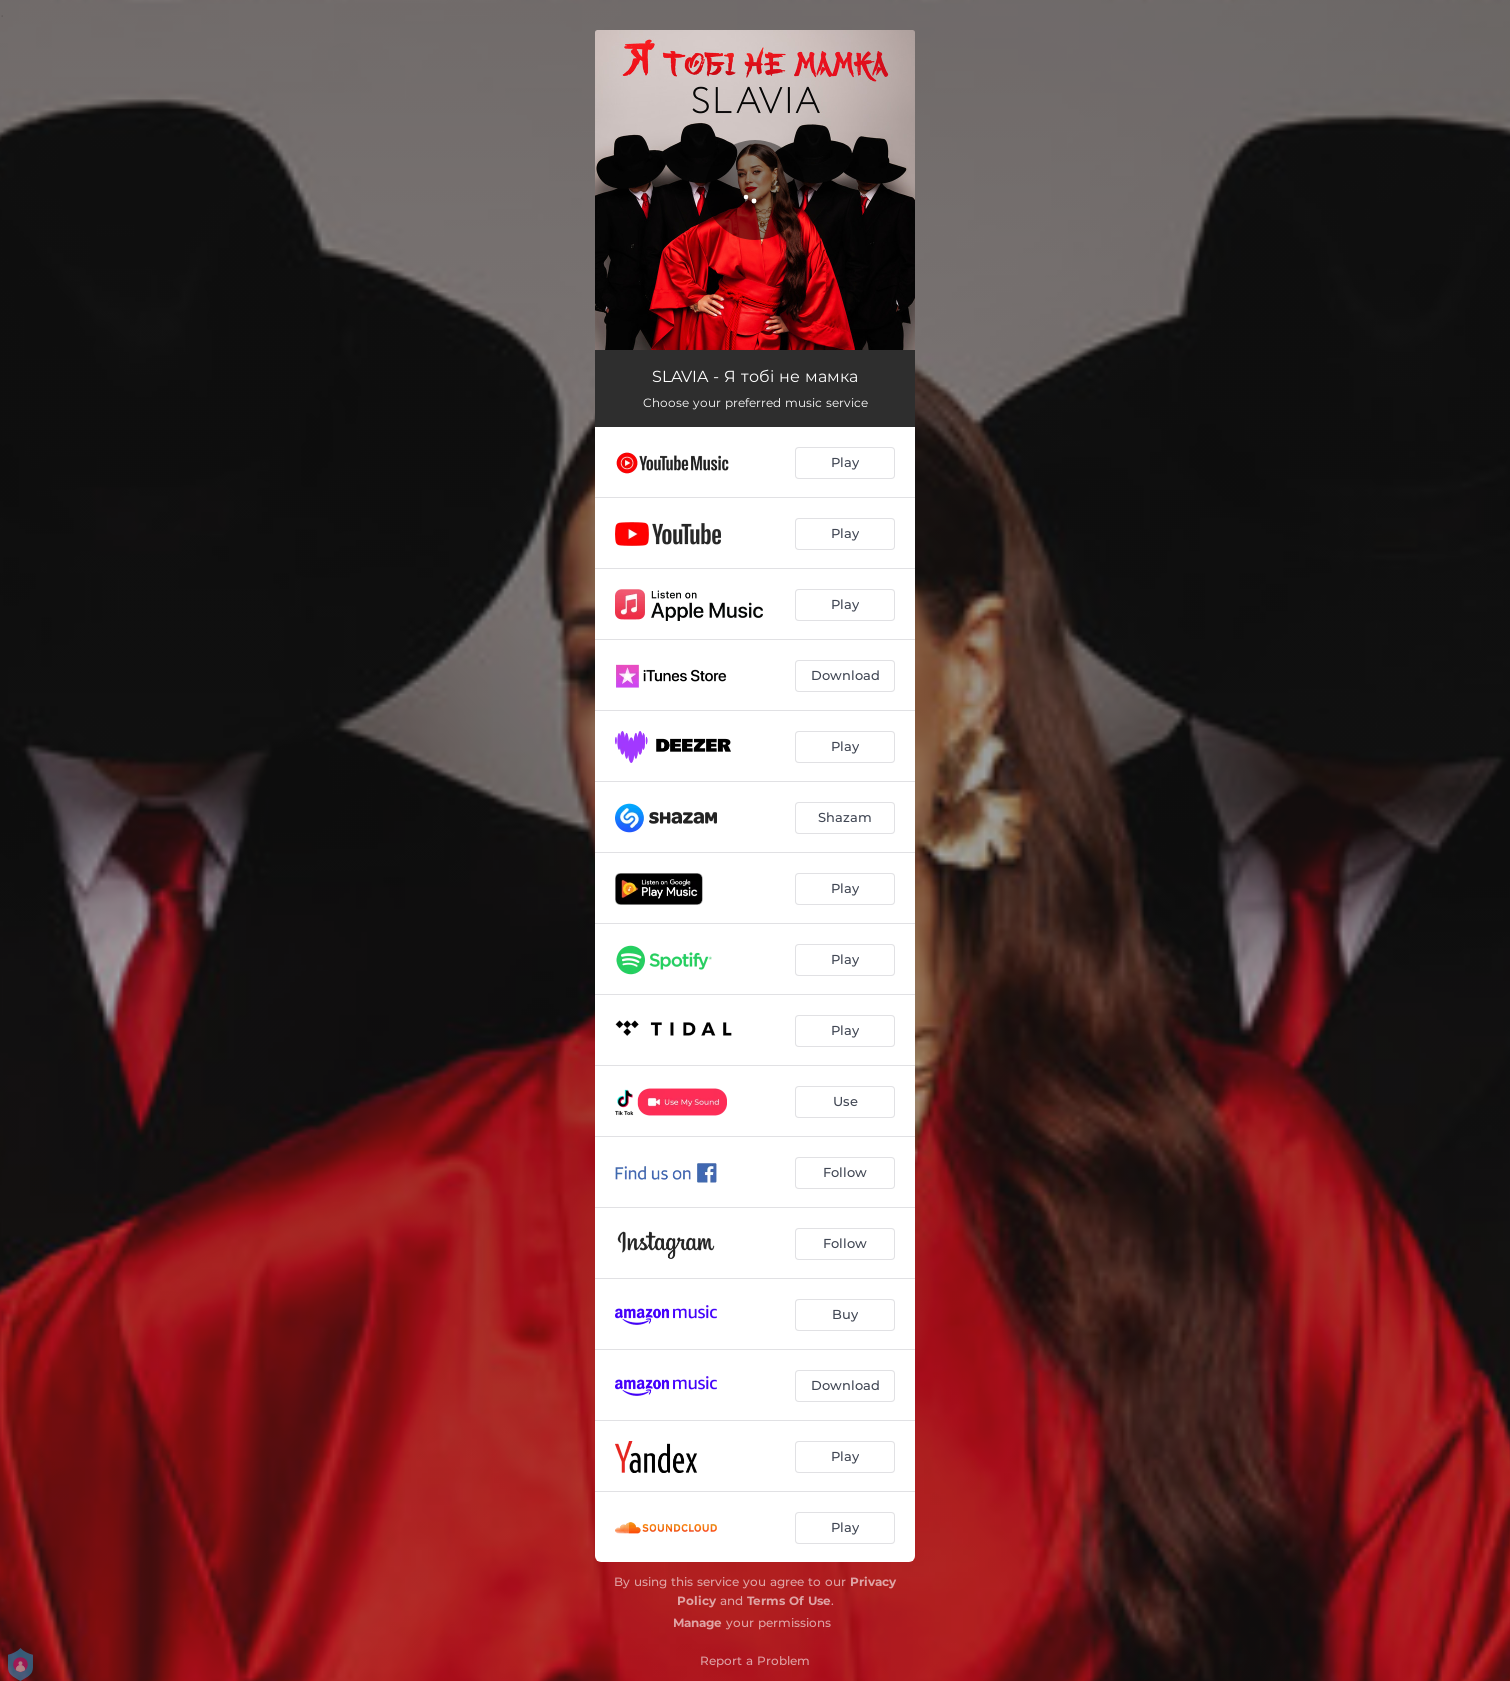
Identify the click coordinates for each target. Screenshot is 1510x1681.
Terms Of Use (789, 1600)
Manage (697, 1622)
